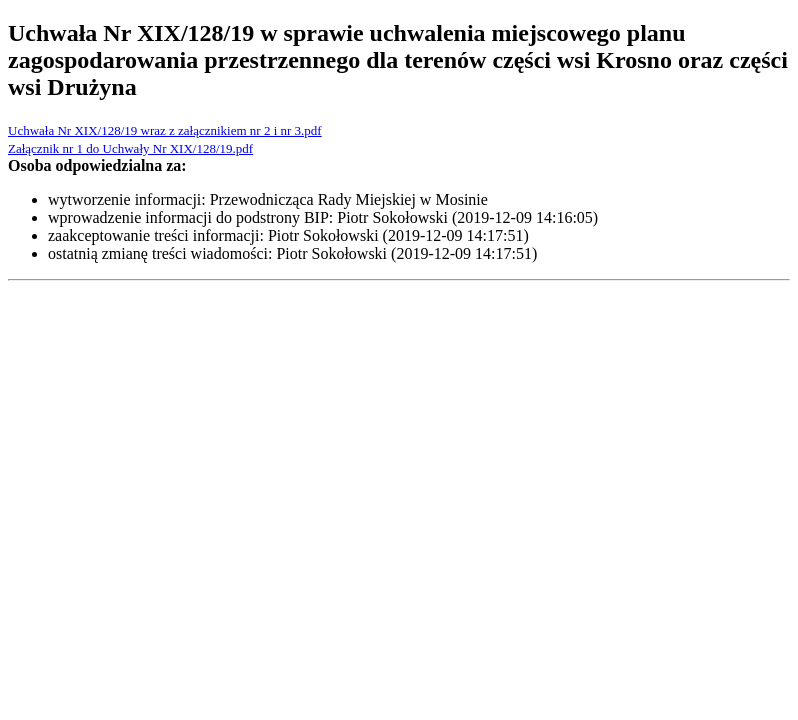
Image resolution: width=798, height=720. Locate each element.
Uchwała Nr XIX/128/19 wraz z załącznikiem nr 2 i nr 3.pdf (165, 130)
